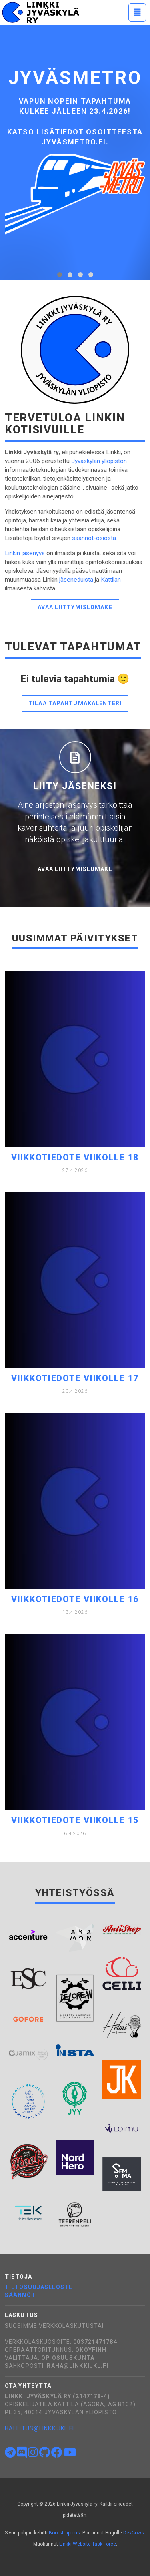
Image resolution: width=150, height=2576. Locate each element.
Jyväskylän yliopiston (99, 461)
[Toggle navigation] (137, 12)
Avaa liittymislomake (75, 607)
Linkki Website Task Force (87, 2544)
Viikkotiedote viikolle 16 (75, 1599)
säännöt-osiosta (94, 538)
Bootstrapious (64, 2533)
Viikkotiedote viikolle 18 (75, 1157)
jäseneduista (76, 579)
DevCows (133, 2533)
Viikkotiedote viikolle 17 (75, 1378)
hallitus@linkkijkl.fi (39, 2428)
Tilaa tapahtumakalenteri (75, 703)
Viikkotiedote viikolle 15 (75, 1820)
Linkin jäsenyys (25, 553)
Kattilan (111, 579)
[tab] (59, 274)
